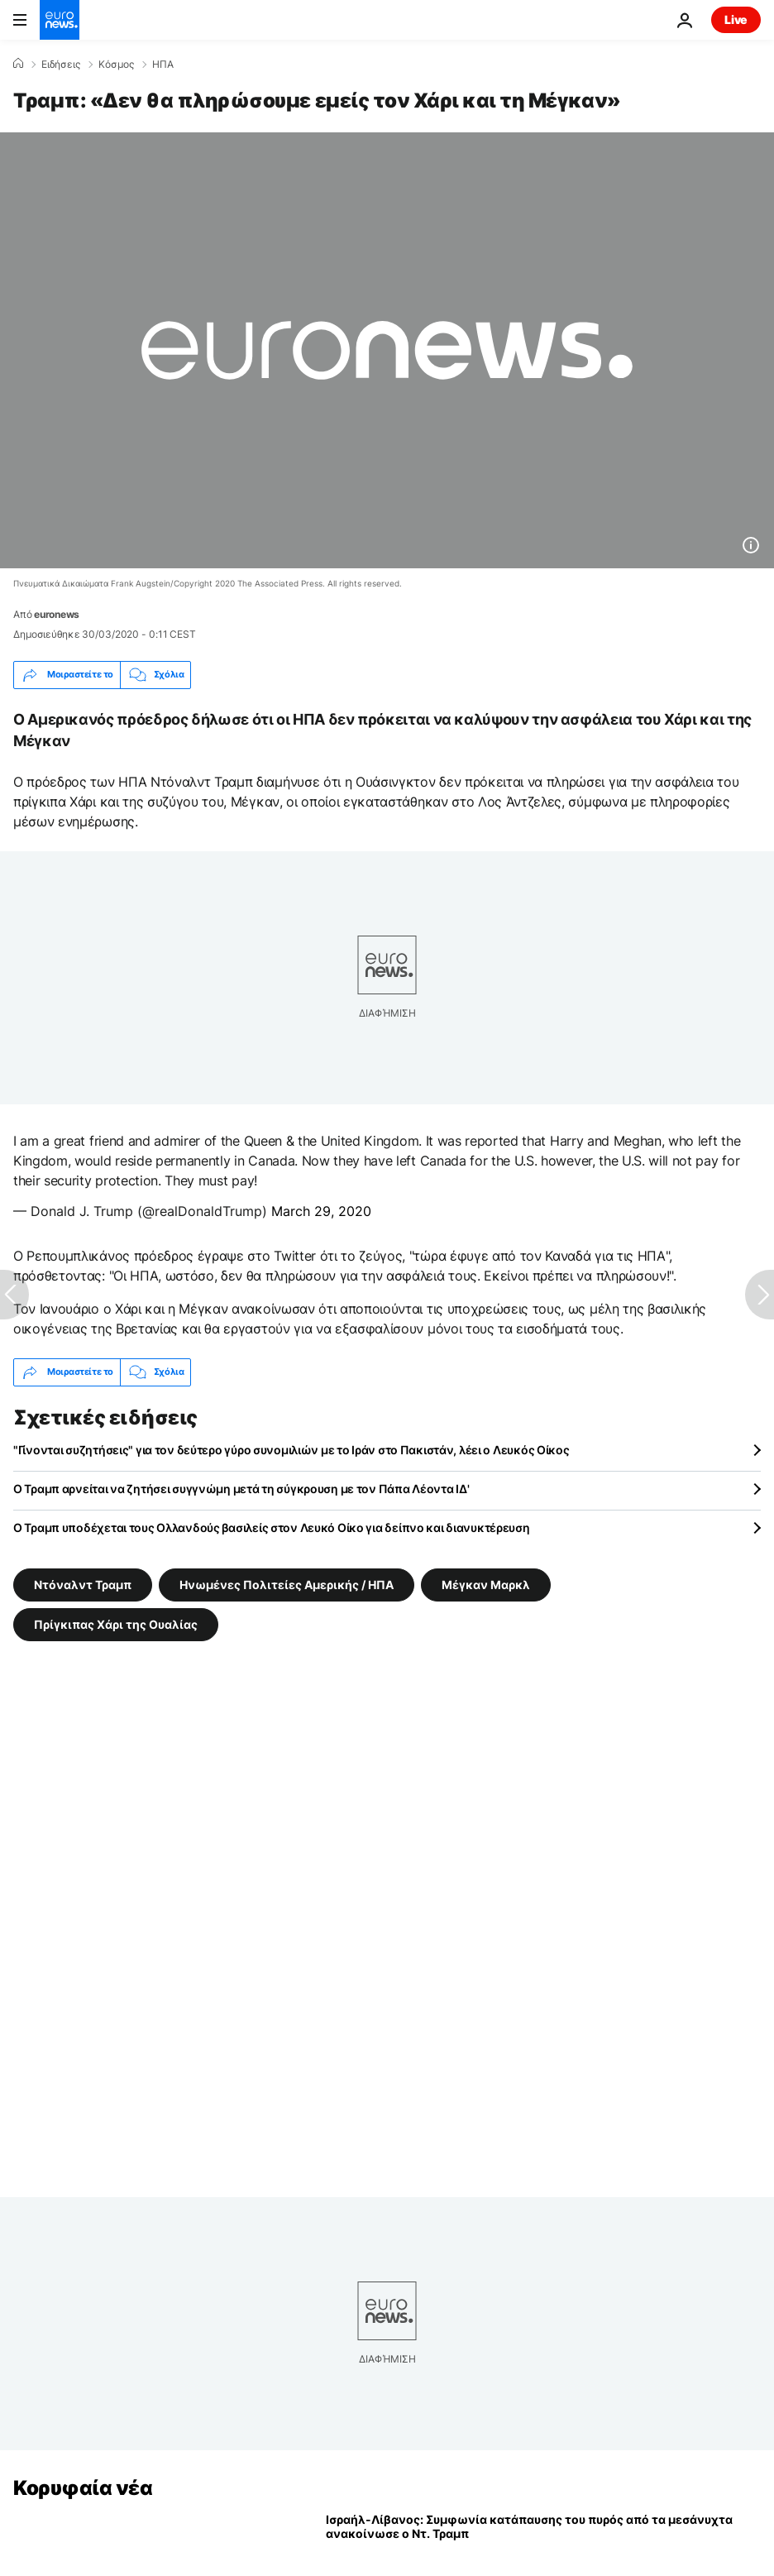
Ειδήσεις (60, 64)
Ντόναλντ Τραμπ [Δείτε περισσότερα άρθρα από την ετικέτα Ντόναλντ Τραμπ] (82, 1584)
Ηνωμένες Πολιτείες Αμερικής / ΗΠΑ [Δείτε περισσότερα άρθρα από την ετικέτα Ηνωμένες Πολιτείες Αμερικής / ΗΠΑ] (286, 1584)
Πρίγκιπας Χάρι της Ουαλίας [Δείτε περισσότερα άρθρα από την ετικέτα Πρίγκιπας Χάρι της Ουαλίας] (116, 1623)
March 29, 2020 (321, 1211)
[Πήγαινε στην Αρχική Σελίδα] (59, 20)
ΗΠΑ (163, 64)
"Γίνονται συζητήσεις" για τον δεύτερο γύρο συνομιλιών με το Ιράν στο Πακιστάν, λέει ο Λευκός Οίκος (291, 1450)
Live (736, 19)
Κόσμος (116, 64)
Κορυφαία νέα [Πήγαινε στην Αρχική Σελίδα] (82, 2488)
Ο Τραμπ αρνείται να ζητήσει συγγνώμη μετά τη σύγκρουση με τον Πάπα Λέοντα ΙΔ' (241, 1489)
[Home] (18, 63)
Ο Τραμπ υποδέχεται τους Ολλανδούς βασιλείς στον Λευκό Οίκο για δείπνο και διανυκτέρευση (271, 1527)
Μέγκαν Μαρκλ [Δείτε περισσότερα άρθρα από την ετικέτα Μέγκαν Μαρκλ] (486, 1584)
